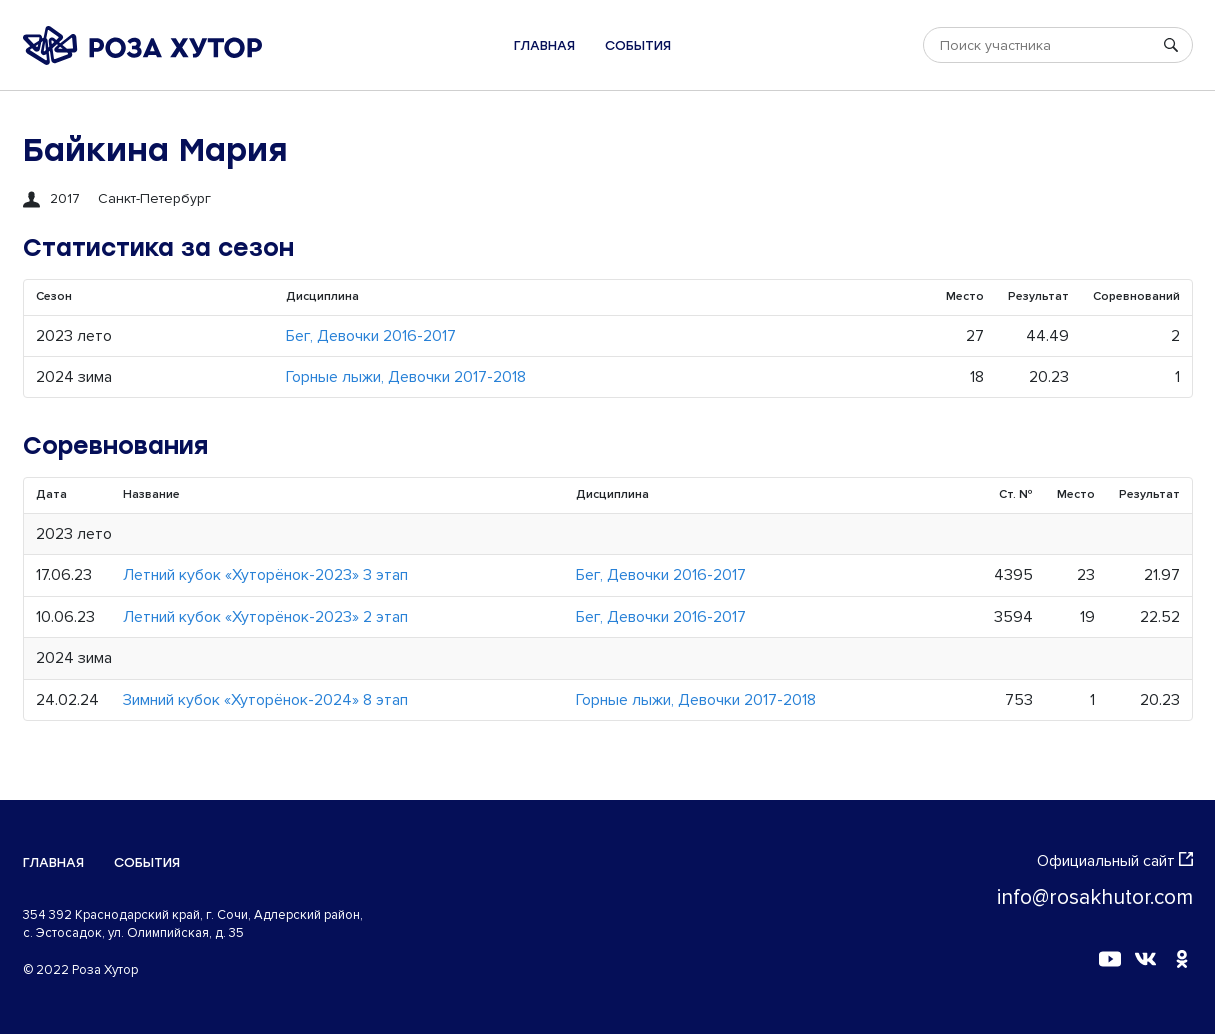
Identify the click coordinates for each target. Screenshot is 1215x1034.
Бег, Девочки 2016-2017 (371, 336)
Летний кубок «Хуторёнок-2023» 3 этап (265, 575)
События (638, 45)
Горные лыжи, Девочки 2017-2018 (406, 377)
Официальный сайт (1115, 861)
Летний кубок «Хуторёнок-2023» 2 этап (265, 617)
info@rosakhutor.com (1095, 897)
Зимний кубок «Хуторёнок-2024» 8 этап (265, 700)
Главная (544, 45)
